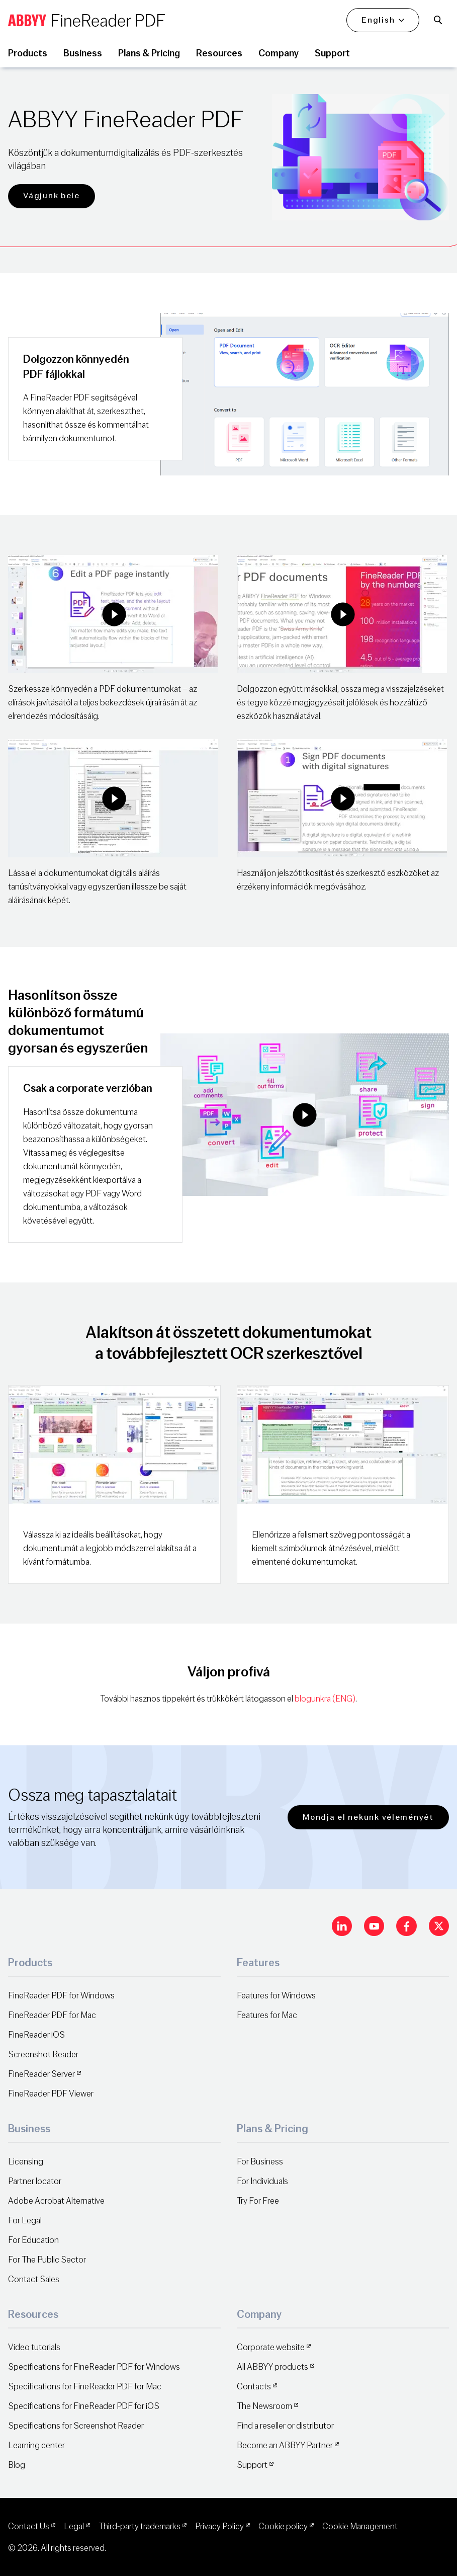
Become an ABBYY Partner (285, 2445)
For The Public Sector (47, 2260)
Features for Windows (276, 1995)
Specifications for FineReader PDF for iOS (83, 2406)
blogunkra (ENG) (325, 1699)
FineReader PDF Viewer (51, 2093)
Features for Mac (267, 2015)
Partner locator (34, 2181)
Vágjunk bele (51, 195)
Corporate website (271, 2347)
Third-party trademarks (139, 2526)
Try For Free (258, 2201)
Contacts (254, 2386)
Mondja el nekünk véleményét (368, 1817)
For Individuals (262, 2181)
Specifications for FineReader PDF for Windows (94, 2367)
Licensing (25, 2161)
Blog (16, 2465)
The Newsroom (264, 2406)
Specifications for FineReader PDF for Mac (84, 2386)
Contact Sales (33, 2279)
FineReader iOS (36, 2035)
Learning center (36, 2445)
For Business (260, 2161)
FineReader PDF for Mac (52, 2015)
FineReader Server (41, 2074)
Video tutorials (34, 2347)
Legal (74, 2526)
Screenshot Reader (43, 2054)
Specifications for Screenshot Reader (76, 2426)
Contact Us (28, 2526)
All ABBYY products (272, 2367)
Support (252, 2465)
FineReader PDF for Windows (61, 1995)
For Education (33, 2240)
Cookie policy (283, 2526)
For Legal (25, 2220)
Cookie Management (360, 2526)
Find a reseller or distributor (285, 2426)
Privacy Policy (219, 2526)
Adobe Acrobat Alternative (56, 2201)
